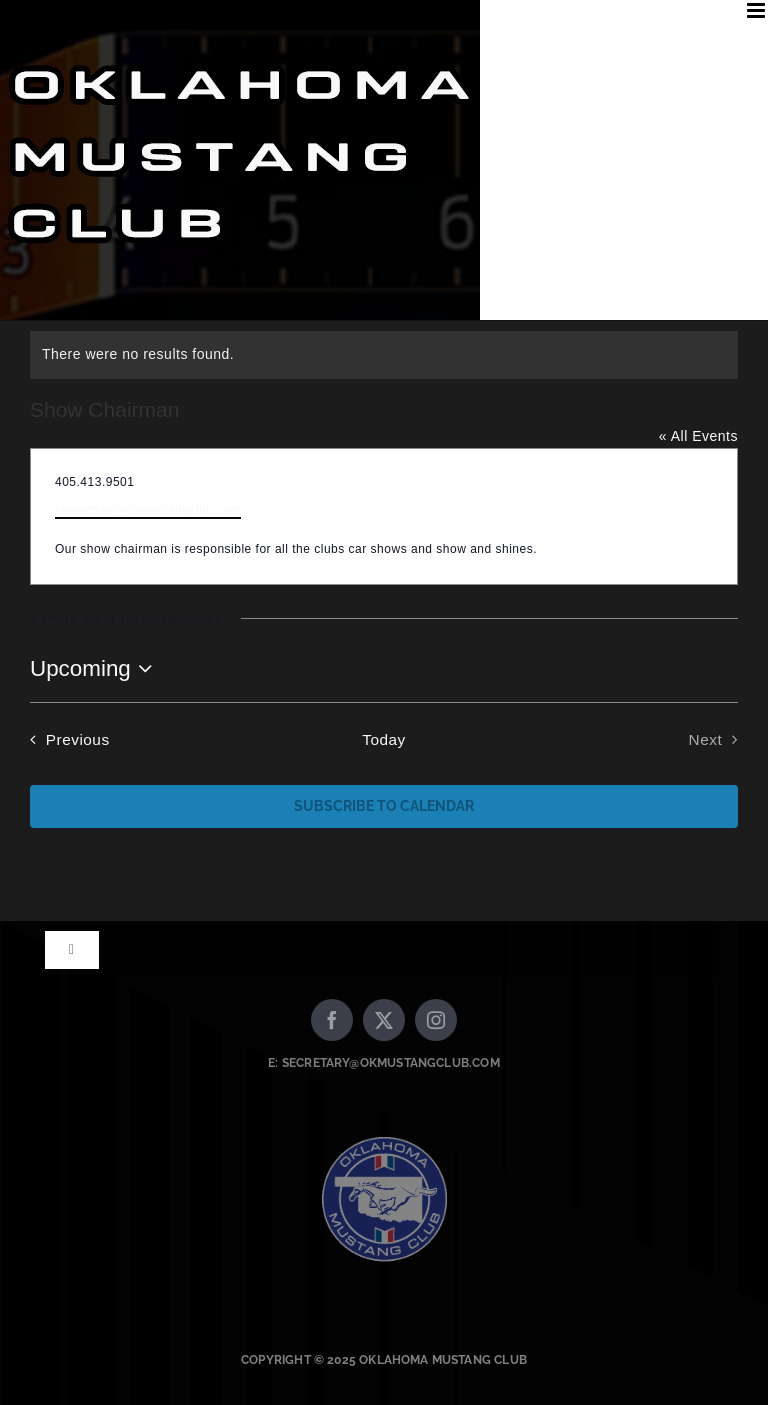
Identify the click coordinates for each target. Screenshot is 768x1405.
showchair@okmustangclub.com (148, 510)
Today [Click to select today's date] (384, 739)
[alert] (384, 355)
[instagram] (436, 1020)
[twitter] (384, 1020)
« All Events (698, 436)
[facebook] (332, 1020)
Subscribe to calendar (384, 806)
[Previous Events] (65, 740)
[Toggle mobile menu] (758, 10)
